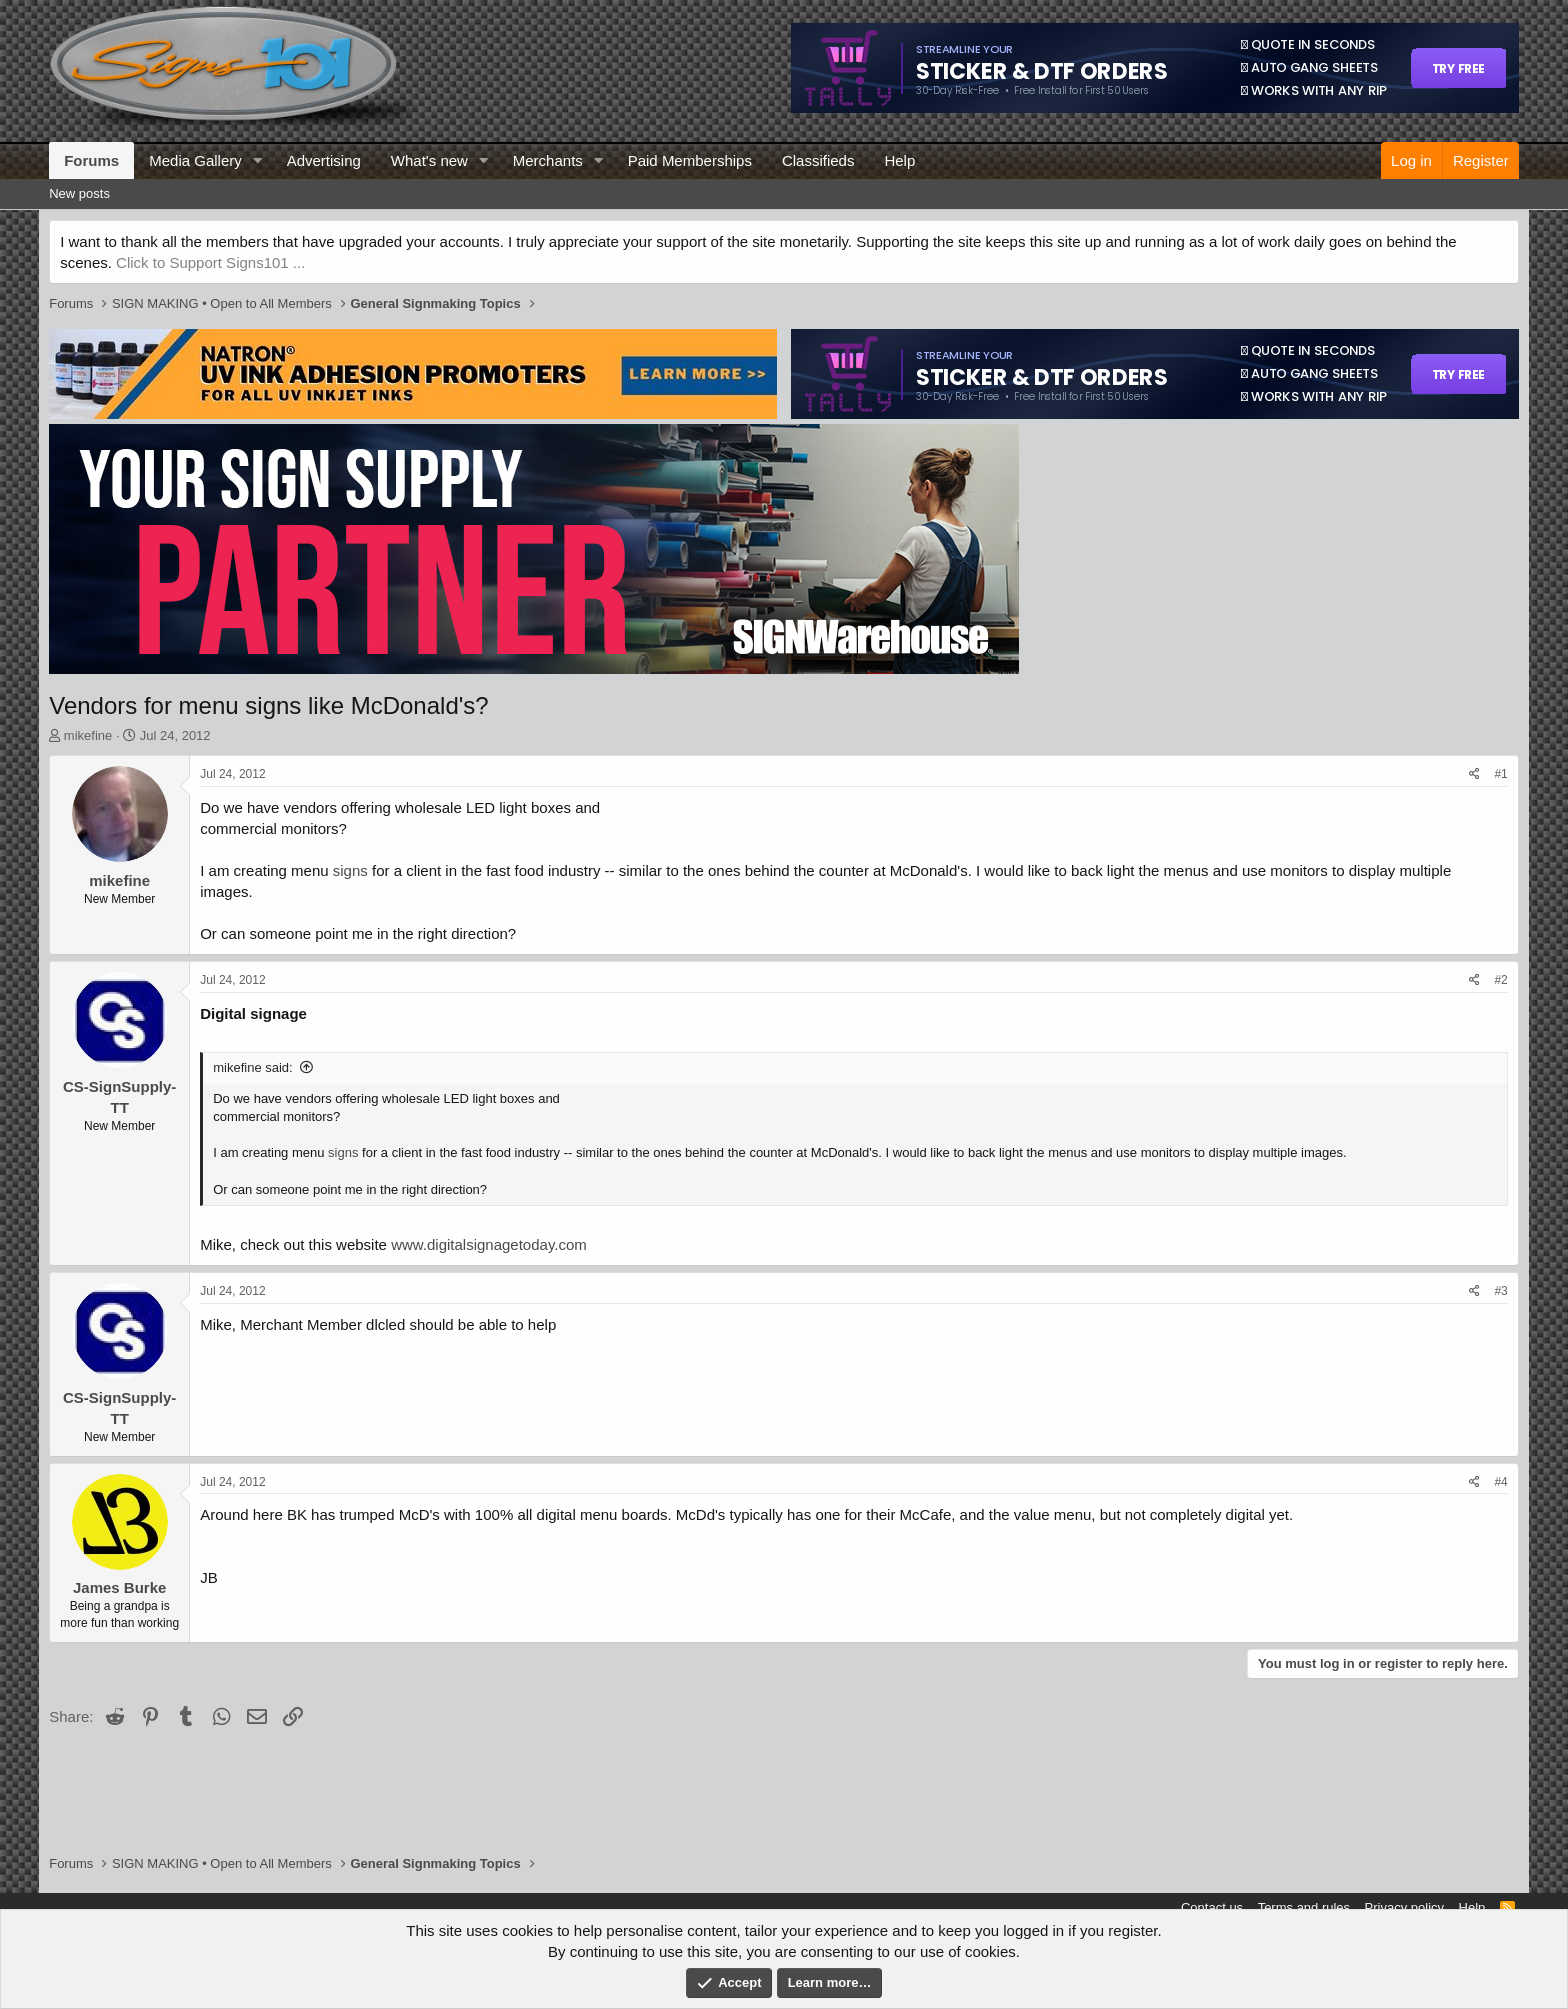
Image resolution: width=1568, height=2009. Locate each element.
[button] (258, 160)
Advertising (324, 160)
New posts (79, 193)
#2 (1500, 980)
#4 (1500, 1482)
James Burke (119, 1587)
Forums (91, 160)
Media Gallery (195, 160)
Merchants (548, 160)
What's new (429, 160)
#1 (1500, 774)
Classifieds (818, 160)
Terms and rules (1304, 1907)
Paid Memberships (690, 160)
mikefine (88, 735)
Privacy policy (1404, 1907)
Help (899, 160)
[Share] (1474, 774)
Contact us (1212, 1907)
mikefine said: (252, 1067)
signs (350, 870)
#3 (1500, 1291)
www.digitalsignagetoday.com (489, 1244)
